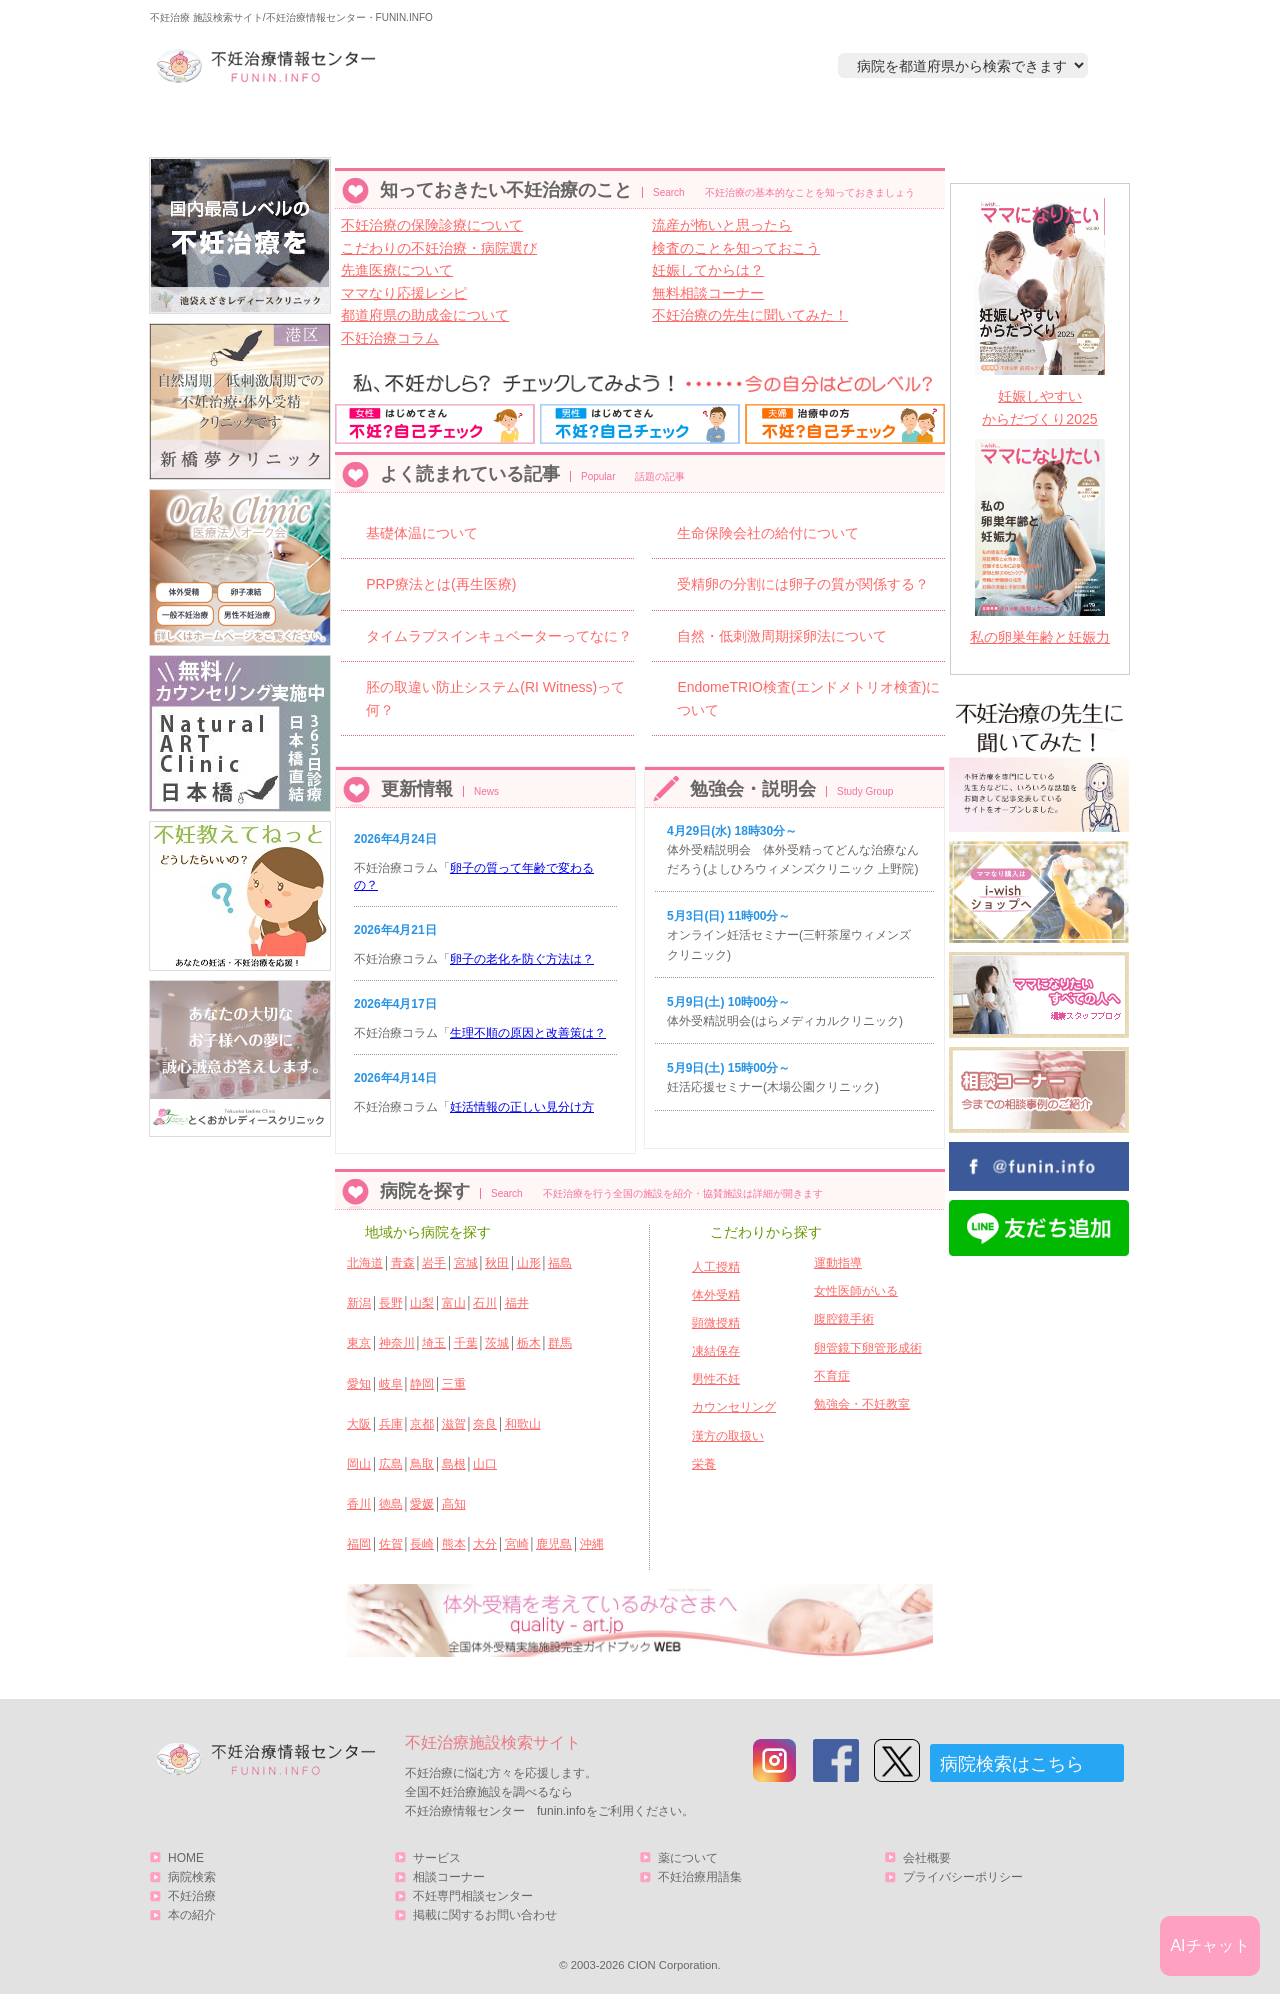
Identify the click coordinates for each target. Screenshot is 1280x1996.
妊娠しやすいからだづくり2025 (1039, 407)
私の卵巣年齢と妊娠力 (1040, 637)
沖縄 (592, 1544)
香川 (359, 1504)
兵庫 (391, 1424)
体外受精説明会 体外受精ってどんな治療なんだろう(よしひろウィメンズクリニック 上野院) (793, 850)
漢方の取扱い (728, 1436)
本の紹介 (821, 126)
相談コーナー (449, 1877)
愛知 (359, 1384)
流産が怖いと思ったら (722, 225)
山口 (485, 1464)
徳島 (391, 1504)
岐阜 (391, 1384)
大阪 (359, 1424)
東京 (359, 1343)
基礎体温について (422, 533)
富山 (454, 1303)
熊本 (454, 1544)
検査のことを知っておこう (736, 248)
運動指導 (838, 1263)
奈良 (485, 1424)
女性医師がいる (856, 1291)
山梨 (422, 1303)
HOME (245, 126)
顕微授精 (716, 1323)
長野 (391, 1303)
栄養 (704, 1464)
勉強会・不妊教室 (862, 1404)
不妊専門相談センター (473, 1896)
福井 (517, 1303)
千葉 (466, 1343)
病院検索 (437, 126)
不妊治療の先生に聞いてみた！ (750, 315)
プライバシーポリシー (963, 1877)
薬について (688, 1858)
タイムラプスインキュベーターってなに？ (499, 636)
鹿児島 (554, 1544)
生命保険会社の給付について (768, 533)
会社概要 (927, 1858)
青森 (403, 1263)
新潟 (359, 1303)
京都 (422, 1424)
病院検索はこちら (1012, 1764)
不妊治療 (192, 1896)
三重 (454, 1384)
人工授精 (716, 1267)
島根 (454, 1464)
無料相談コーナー (708, 293)
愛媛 (422, 1504)
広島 (391, 1464)
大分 (485, 1544)
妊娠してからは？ (708, 270)
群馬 (560, 1343)
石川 (485, 1303)
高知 (454, 1504)
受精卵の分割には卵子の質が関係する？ (803, 584)
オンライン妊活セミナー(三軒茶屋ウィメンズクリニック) (789, 935)
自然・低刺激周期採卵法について (782, 636)
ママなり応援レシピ (404, 293)
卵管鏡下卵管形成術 (868, 1348)
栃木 (529, 1343)
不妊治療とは (629, 126)
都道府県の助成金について (425, 315)
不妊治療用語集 (700, 1877)
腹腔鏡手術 (844, 1319)
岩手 (434, 1263)
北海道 (365, 1263)
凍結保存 (716, 1351)
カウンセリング (734, 1407)
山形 (529, 1263)
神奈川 (397, 1343)
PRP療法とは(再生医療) (441, 584)
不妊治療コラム (390, 338)
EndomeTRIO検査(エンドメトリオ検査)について (808, 698)
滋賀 (454, 1424)
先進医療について (397, 270)
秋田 (497, 1263)
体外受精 (716, 1295)
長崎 (422, 1544)
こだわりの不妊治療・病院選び (439, 248)
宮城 (466, 1263)
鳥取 (422, 1464)
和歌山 (523, 1424)
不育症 (832, 1376)
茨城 (497, 1343)
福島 (560, 1263)
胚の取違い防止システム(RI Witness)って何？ (495, 698)
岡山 (359, 1464)
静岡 (422, 1384)
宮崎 (517, 1544)
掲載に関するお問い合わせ (485, 1915)
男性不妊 (716, 1379)
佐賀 (391, 1544)
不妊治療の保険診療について (432, 225)
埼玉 (434, 1343)
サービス (1023, 126)
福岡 (359, 1544)
